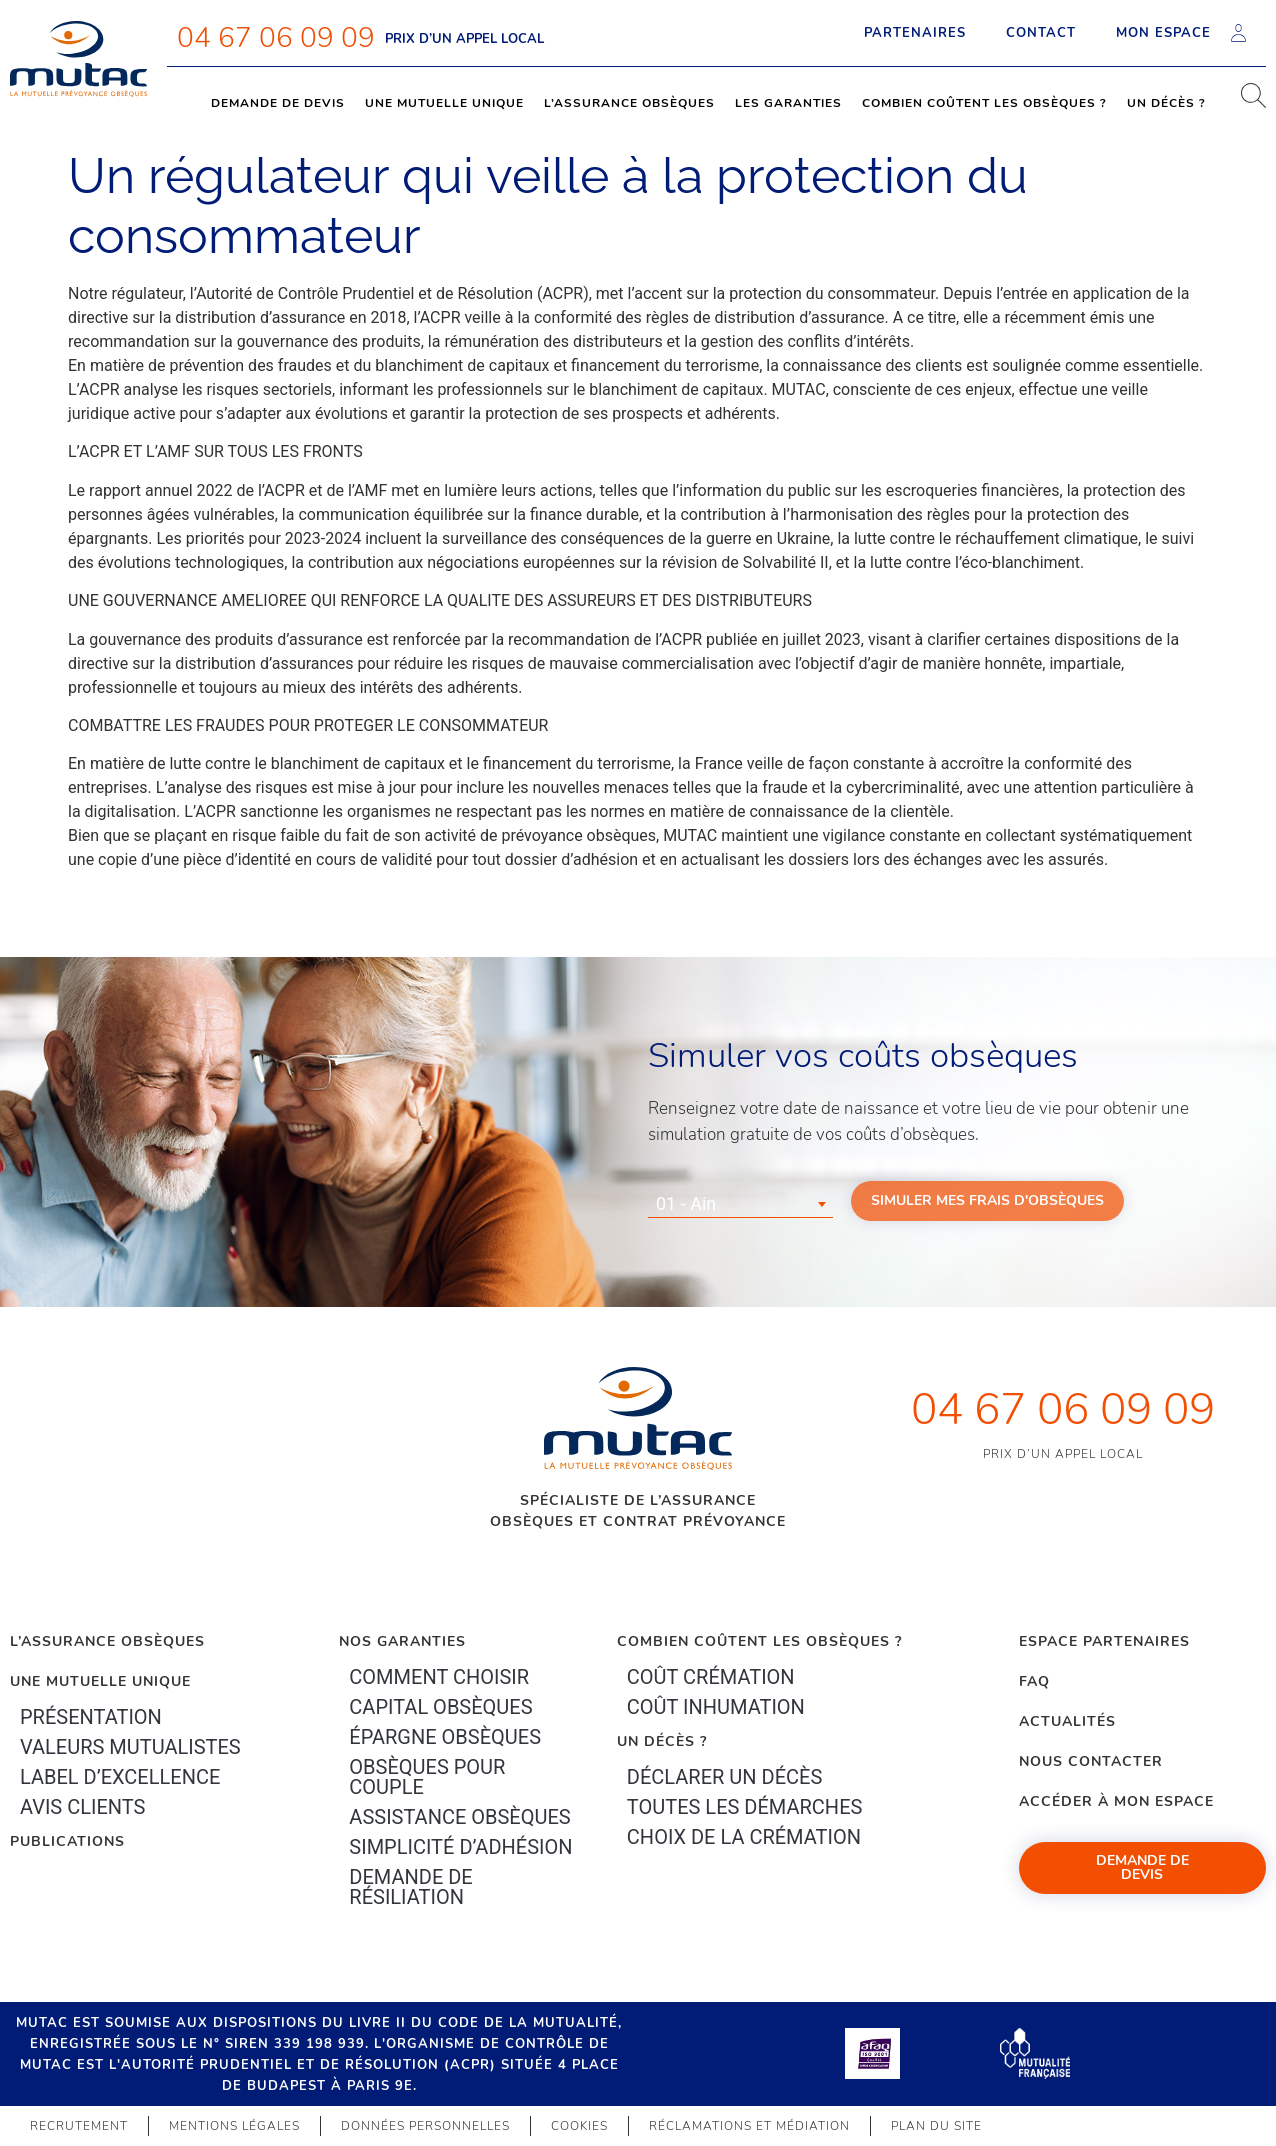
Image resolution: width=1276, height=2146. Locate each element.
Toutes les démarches (745, 1807)
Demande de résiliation (410, 1887)
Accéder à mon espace (1116, 1801)
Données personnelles (425, 2126)
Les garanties (788, 103)
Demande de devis (278, 103)
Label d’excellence (120, 1777)
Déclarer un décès (724, 1777)
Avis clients (82, 1807)
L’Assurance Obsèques (107, 1641)
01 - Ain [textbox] (686, 1203)
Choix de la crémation (744, 1837)
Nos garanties (402, 1641)
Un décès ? (1166, 103)
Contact (1041, 33)
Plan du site (936, 2126)
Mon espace (1181, 33)
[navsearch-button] (1246, 103)
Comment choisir (439, 1677)
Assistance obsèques (459, 1817)
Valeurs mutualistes (130, 1747)
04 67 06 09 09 (276, 38)
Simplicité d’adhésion (460, 1847)
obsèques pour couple (427, 1777)
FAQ (1034, 1681)
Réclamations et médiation (749, 2126)
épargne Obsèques (445, 1737)
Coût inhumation (716, 1707)
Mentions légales (234, 2126)
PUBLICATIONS (67, 1841)
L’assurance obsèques (629, 103)
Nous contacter (1091, 1761)
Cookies (579, 2126)
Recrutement (79, 2126)
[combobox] (740, 1204)
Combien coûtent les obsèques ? (984, 103)
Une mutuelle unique (444, 103)
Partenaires (915, 33)
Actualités (1067, 1721)
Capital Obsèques (440, 1707)
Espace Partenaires (1104, 1641)
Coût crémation (711, 1677)
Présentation (91, 1717)
